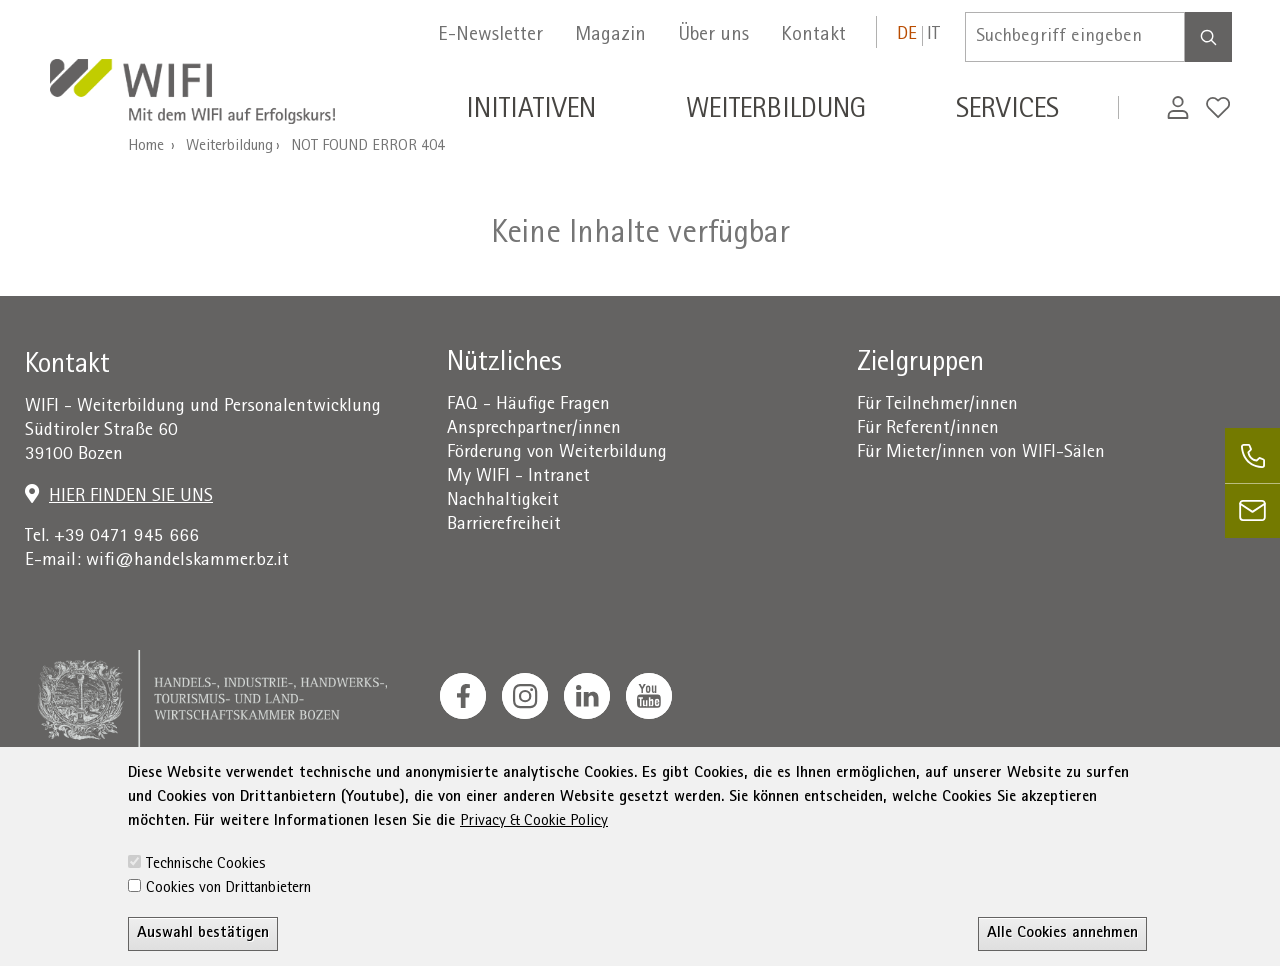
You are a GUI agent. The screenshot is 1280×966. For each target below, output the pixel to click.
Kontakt (813, 36)
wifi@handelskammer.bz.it (187, 561)
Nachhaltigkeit (503, 501)
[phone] (1252, 455)
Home (146, 147)
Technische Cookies (206, 945)
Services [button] (1007, 112)
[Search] (1208, 37)
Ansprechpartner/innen (534, 429)
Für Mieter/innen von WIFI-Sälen (981, 453)
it (933, 35)
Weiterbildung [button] (776, 112)
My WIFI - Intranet (518, 477)
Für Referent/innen (928, 429)
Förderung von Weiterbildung (557, 453)
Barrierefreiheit (504, 525)
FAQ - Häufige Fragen (528, 405)
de (907, 35)
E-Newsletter (490, 36)
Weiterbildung (229, 147)
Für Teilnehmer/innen (937, 405)
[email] (1252, 510)
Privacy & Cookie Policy (534, 902)
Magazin (610, 36)
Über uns (713, 36)
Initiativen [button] (531, 112)
